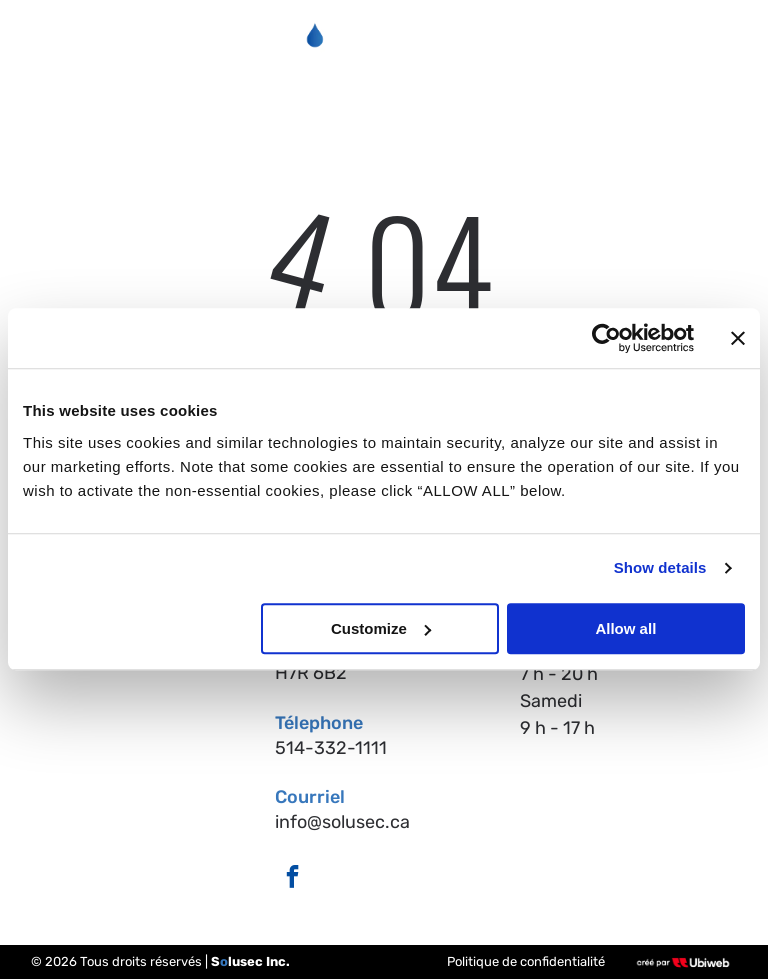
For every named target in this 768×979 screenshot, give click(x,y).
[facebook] (292, 879)
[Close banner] (738, 339)
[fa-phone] (54, 50)
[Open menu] (711, 39)
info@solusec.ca (342, 822)
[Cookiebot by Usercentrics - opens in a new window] (606, 339)
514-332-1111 (331, 748)
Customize (381, 628)
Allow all (625, 628)
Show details (660, 568)
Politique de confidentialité (526, 961)
